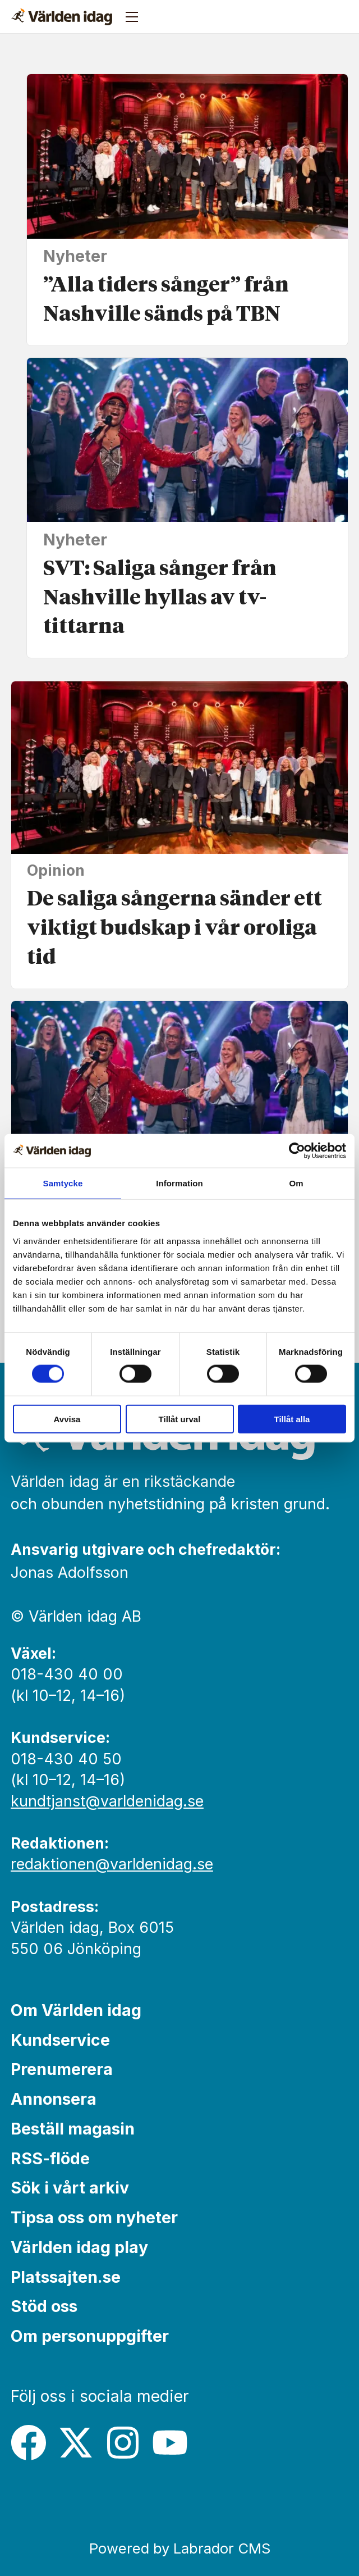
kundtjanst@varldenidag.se (107, 1801)
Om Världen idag (76, 2010)
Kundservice (60, 2040)
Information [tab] (179, 1183)
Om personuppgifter (90, 2336)
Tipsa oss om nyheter (94, 2217)
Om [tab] (296, 1183)
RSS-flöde (50, 2158)
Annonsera (53, 2099)
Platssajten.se (66, 2277)
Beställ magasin (73, 2128)
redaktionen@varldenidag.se (112, 1864)
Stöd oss (44, 2306)
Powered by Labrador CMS (179, 2548)
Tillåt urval (180, 1418)
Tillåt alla (292, 1418)
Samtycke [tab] (63, 1183)
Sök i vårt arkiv (70, 2187)
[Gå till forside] (61, 17)
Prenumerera (62, 2069)
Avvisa (67, 1418)
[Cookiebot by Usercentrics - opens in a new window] (297, 1151)
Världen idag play (79, 2247)
